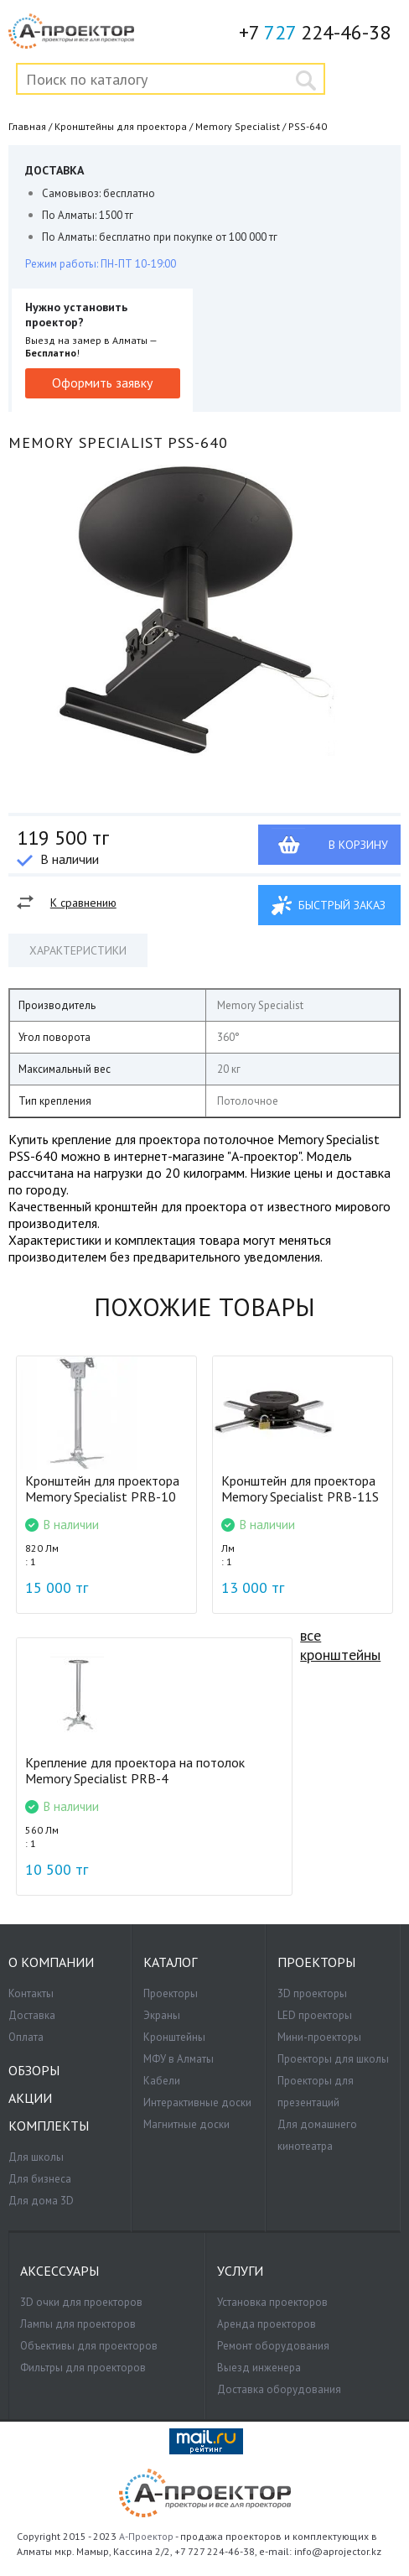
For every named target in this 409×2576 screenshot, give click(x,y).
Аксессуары (59, 2271)
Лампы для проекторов (78, 2324)
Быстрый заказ (342, 905)
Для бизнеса (39, 2179)
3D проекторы (312, 1993)
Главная (27, 126)
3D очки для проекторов (81, 2302)
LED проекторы (314, 2015)
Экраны (161, 2015)
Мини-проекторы (319, 2037)
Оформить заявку (102, 382)
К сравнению (83, 902)
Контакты (31, 1993)
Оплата (26, 2037)
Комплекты (48, 2126)
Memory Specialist (237, 126)
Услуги (240, 2271)
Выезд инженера (259, 2367)
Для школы (36, 2157)
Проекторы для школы (333, 2059)
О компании (51, 1962)
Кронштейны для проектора (120, 126)
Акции (30, 2098)
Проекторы (170, 1993)
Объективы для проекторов (89, 2346)
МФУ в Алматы (178, 2059)
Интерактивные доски (197, 2102)
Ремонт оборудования (273, 2346)
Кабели (161, 2081)
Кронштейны (174, 2037)
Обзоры (34, 2071)
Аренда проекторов (266, 2324)
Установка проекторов (272, 2302)
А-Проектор (146, 2536)
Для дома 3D (41, 2201)
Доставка (31, 2015)
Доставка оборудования (279, 2389)
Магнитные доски (186, 2124)
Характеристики (78, 950)
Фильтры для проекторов (83, 2367)
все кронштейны (340, 1645)
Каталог (170, 1962)
